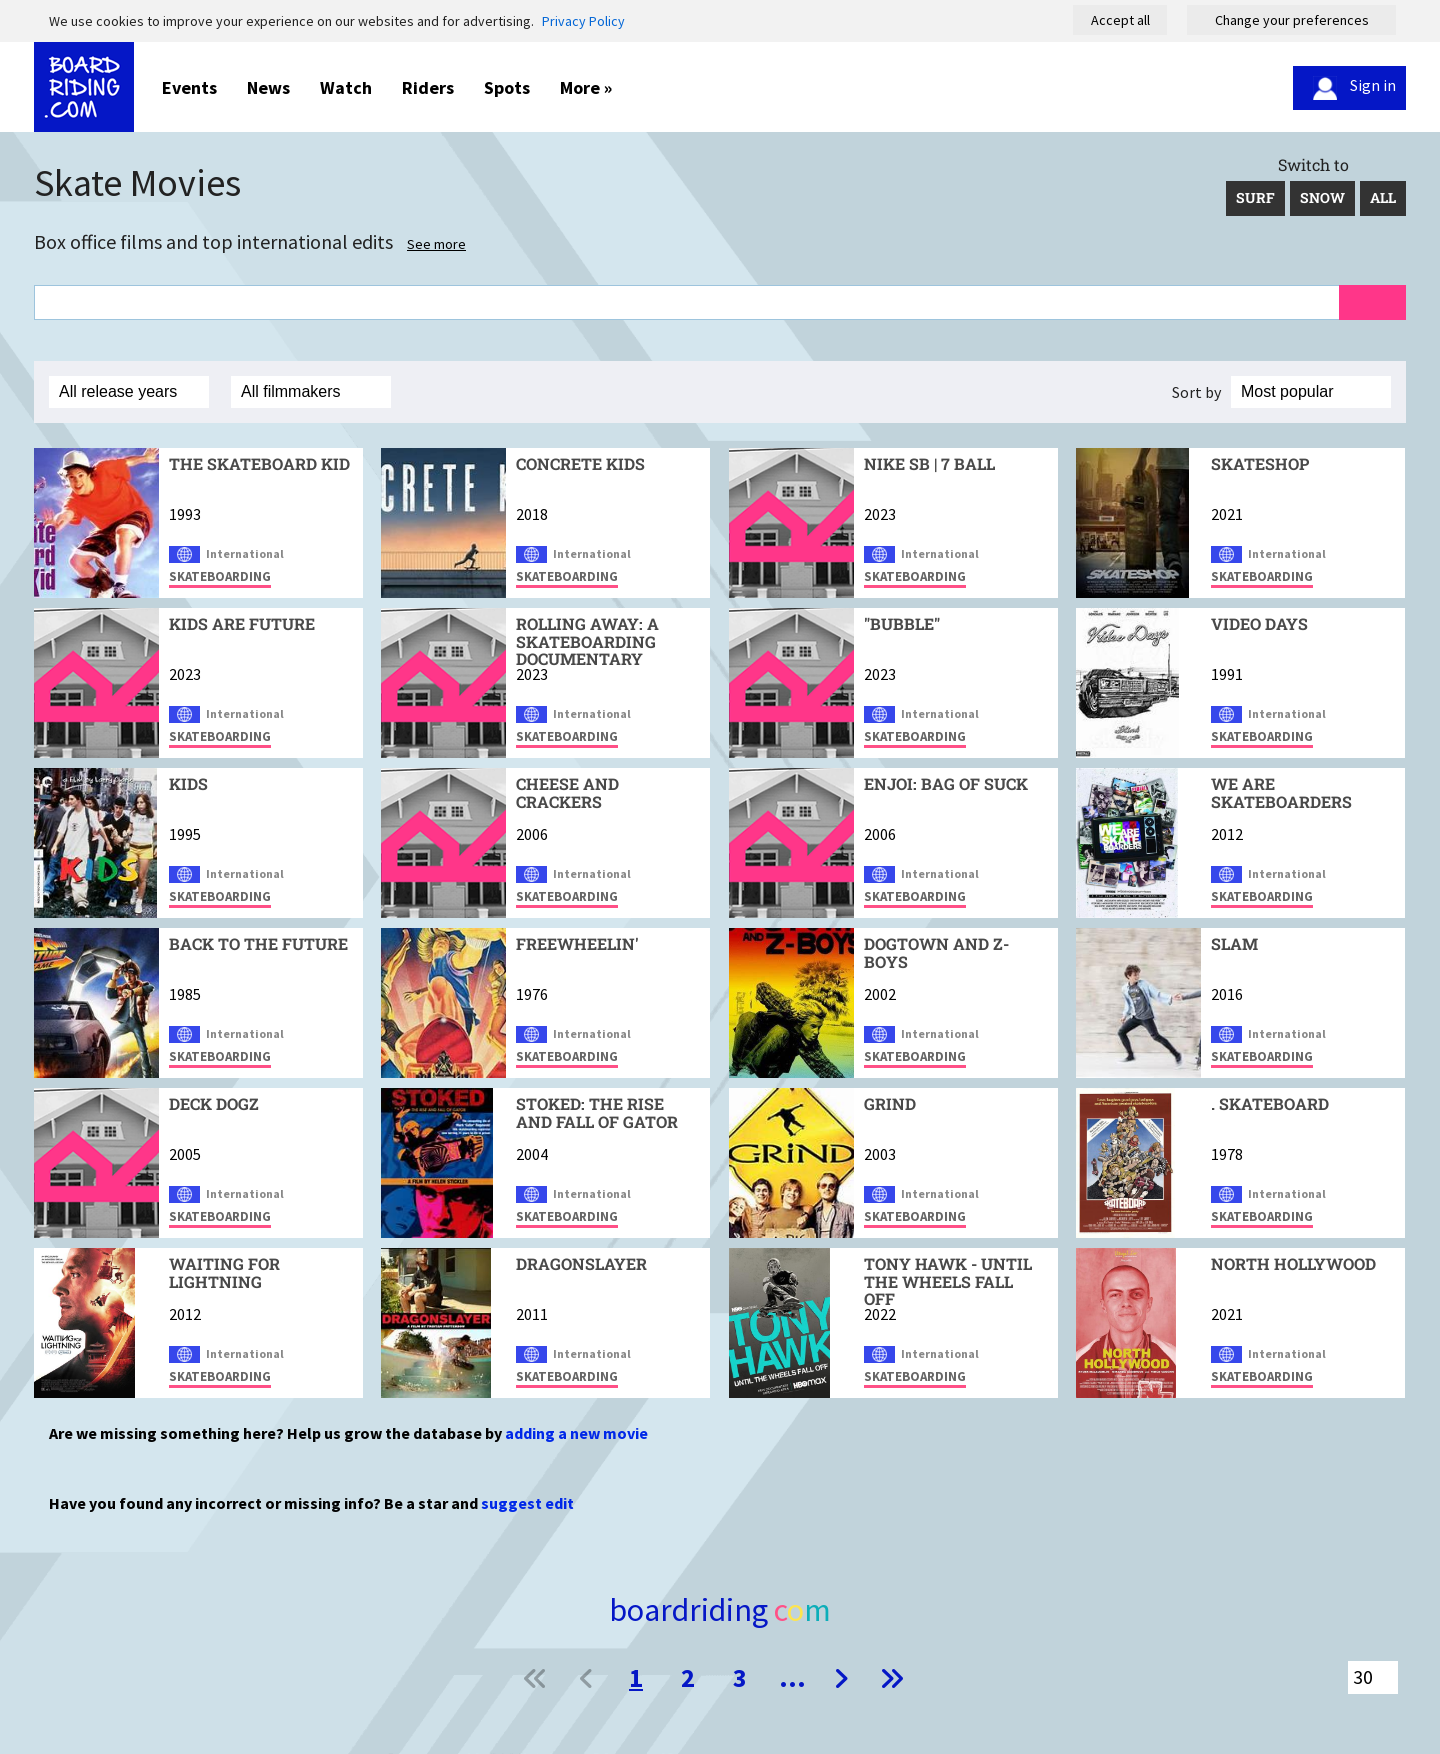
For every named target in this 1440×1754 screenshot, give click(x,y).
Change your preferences (1292, 20)
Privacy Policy (583, 21)
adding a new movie (576, 1433)
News (268, 87)
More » (586, 87)
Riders (428, 87)
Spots (507, 87)
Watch (346, 87)
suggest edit (527, 1503)
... (792, 1677)
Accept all (1120, 20)
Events (189, 87)
